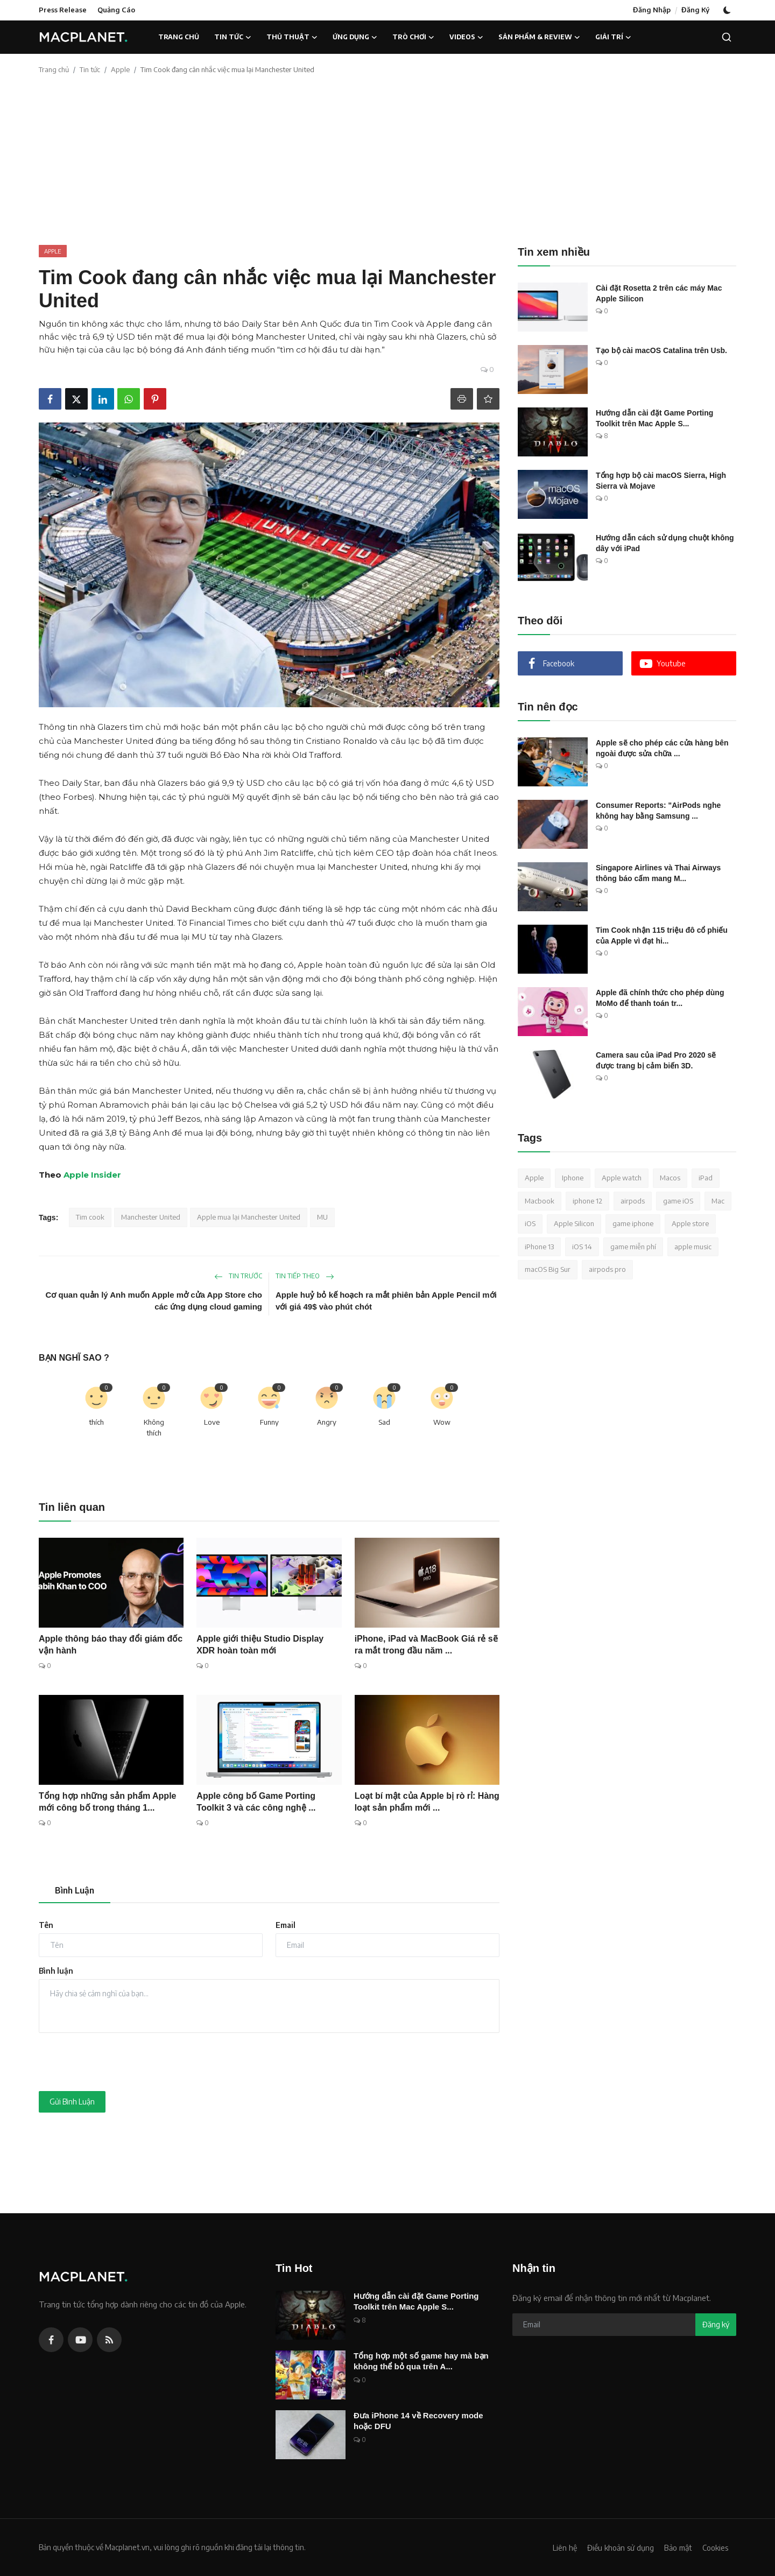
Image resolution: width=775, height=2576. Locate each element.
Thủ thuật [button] (292, 37)
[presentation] (120, 2062)
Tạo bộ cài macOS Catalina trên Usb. (661, 350)
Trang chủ (178, 37)
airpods (633, 1200)
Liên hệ (556, 2547)
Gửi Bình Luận (72, 2101)
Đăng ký (715, 2324)
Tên (46, 1925)
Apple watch (622, 1177)
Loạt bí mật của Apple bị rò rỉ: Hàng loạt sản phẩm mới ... (427, 1801)
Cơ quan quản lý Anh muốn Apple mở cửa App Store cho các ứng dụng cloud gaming (153, 1300)
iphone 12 (587, 1200)
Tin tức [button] (232, 37)
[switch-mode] (728, 10)
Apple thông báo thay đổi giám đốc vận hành (110, 1644)
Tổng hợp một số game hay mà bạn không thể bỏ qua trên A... (421, 2361)
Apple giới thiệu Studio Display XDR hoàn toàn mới (259, 1644)
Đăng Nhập (652, 9)
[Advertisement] (387, 164)
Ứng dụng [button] (355, 37)
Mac (717, 1200)
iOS (530, 1223)
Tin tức (90, 69)
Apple (120, 69)
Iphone (572, 1177)
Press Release (63, 9)
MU (322, 1217)
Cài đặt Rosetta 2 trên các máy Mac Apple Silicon (659, 293)
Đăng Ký (695, 9)
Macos (670, 1177)
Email (285, 1925)
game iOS (678, 1200)
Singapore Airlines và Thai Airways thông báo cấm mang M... (658, 873)
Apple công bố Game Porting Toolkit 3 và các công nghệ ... (255, 1801)
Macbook (539, 1200)
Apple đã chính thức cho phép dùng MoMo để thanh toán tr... (660, 998)
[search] (726, 37)
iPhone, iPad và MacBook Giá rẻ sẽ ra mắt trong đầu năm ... (426, 1644)
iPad (706, 1177)
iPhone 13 (539, 1246)
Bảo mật (674, 2547)
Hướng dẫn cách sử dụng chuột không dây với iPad (665, 543)
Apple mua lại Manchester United (248, 1217)
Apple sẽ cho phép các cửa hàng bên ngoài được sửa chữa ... (662, 748)
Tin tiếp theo (305, 1276)
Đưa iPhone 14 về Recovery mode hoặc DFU (418, 2421)
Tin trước (238, 1276)
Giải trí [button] (613, 37)
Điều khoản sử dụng (614, 2547)
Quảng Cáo (116, 9)
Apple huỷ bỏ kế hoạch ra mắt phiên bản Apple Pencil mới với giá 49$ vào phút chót (386, 1300)
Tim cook (90, 1217)
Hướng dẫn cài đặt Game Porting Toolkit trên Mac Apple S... (654, 418)
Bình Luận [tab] (74, 1890)
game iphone (632, 1223)
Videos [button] (466, 37)
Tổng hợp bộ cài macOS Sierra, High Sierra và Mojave (661, 480)
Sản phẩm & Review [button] (539, 37)
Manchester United (150, 1217)
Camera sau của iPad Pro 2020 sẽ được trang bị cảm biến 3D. (656, 1060)
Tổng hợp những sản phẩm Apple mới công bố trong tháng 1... (107, 1801)
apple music (692, 1246)
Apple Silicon (574, 1223)
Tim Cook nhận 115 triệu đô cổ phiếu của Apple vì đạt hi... (662, 935)
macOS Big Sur (547, 1269)
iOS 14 (582, 1246)
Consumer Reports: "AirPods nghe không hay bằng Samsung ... (658, 810)
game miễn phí (633, 1246)
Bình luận (56, 1970)
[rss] (109, 2339)
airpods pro (607, 1269)
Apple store (690, 1223)
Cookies (714, 2547)
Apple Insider (92, 1175)
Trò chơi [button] (413, 37)
